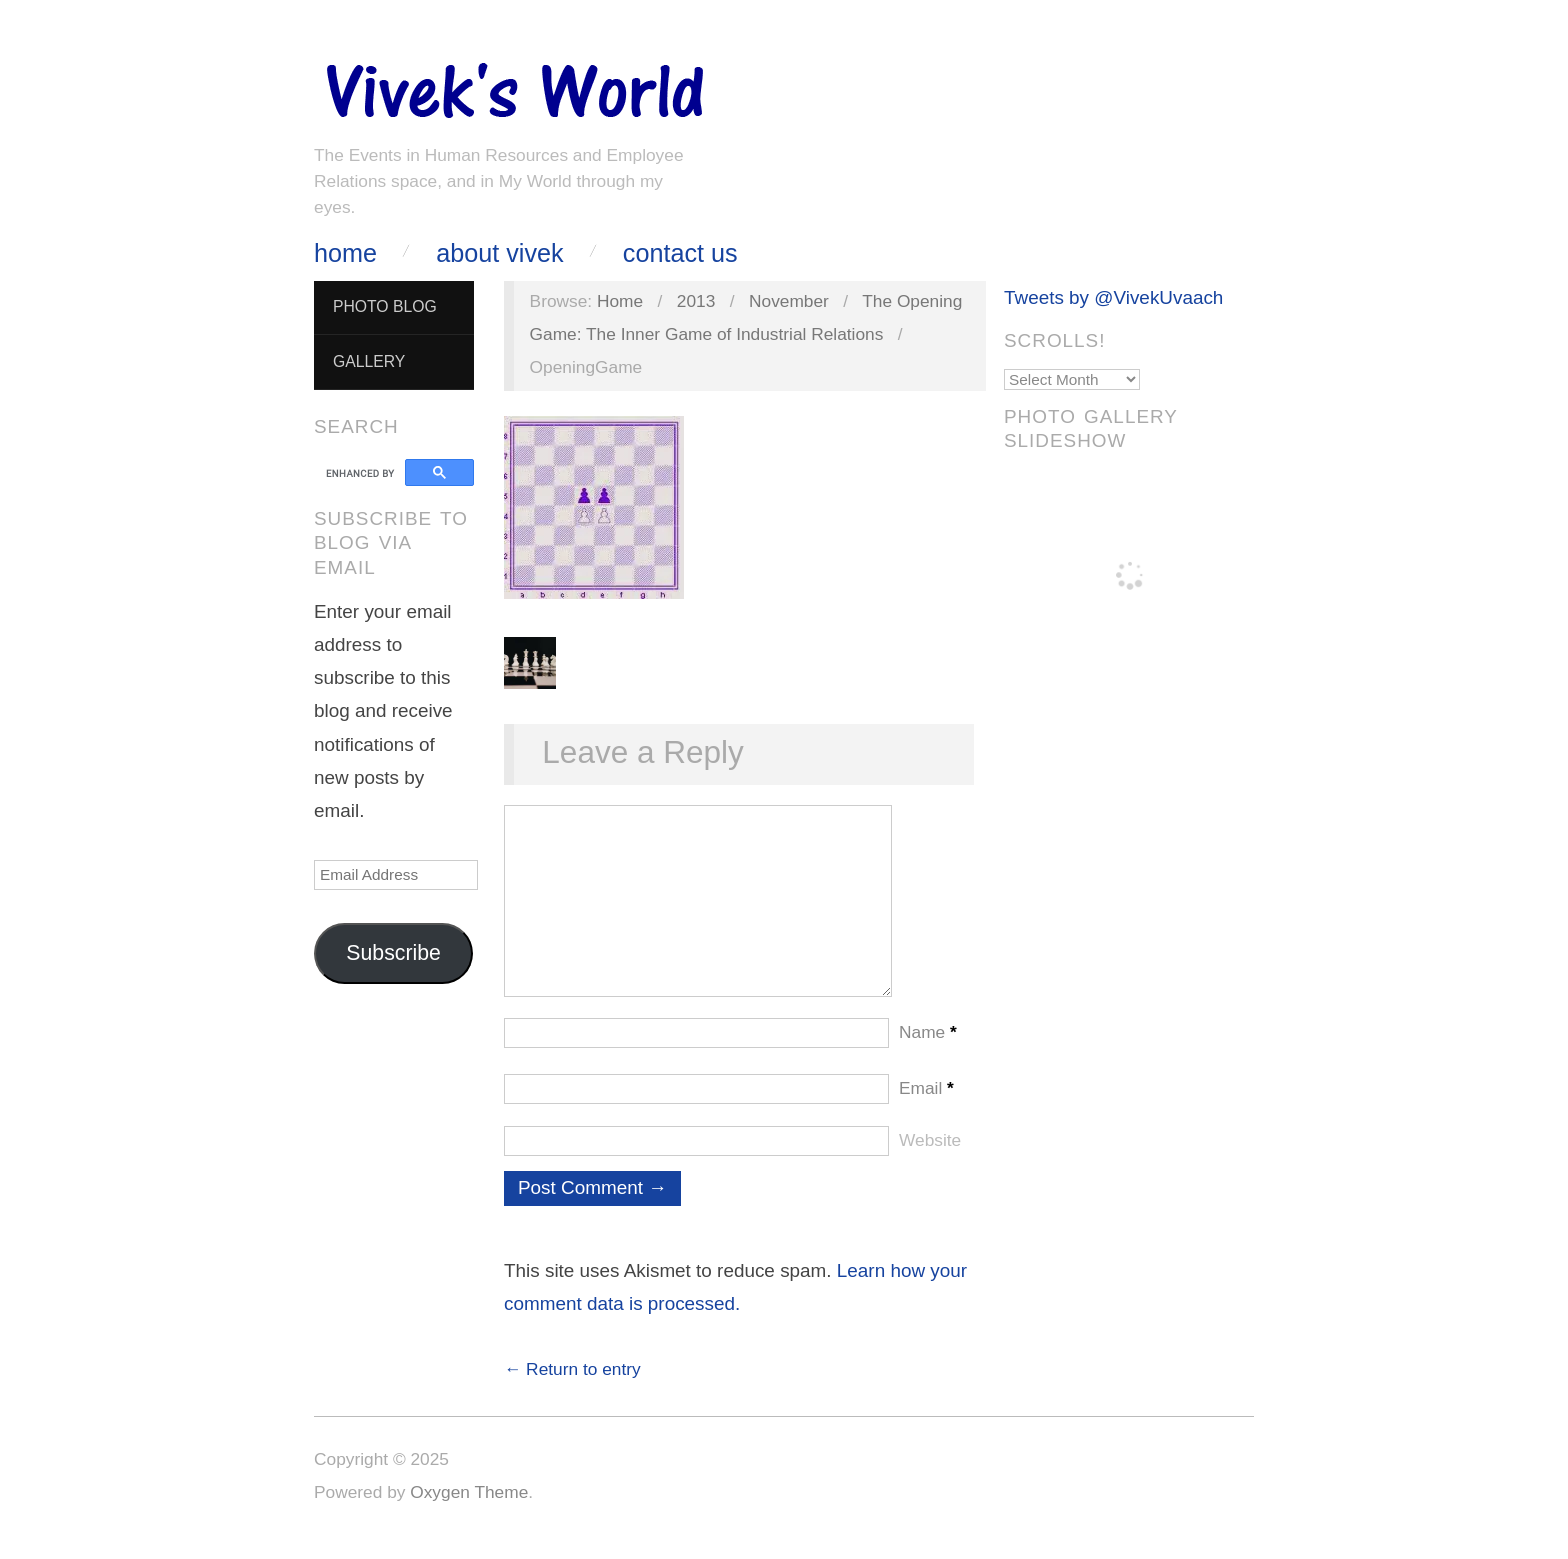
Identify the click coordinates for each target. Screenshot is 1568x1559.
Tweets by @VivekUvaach (1113, 297)
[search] (362, 473)
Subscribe (393, 953)
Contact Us (680, 253)
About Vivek (499, 253)
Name (928, 1052)
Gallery (369, 361)
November (789, 301)
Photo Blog (385, 306)
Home (345, 253)
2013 (696, 301)
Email (926, 1108)
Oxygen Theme (469, 1512)
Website (930, 1160)
